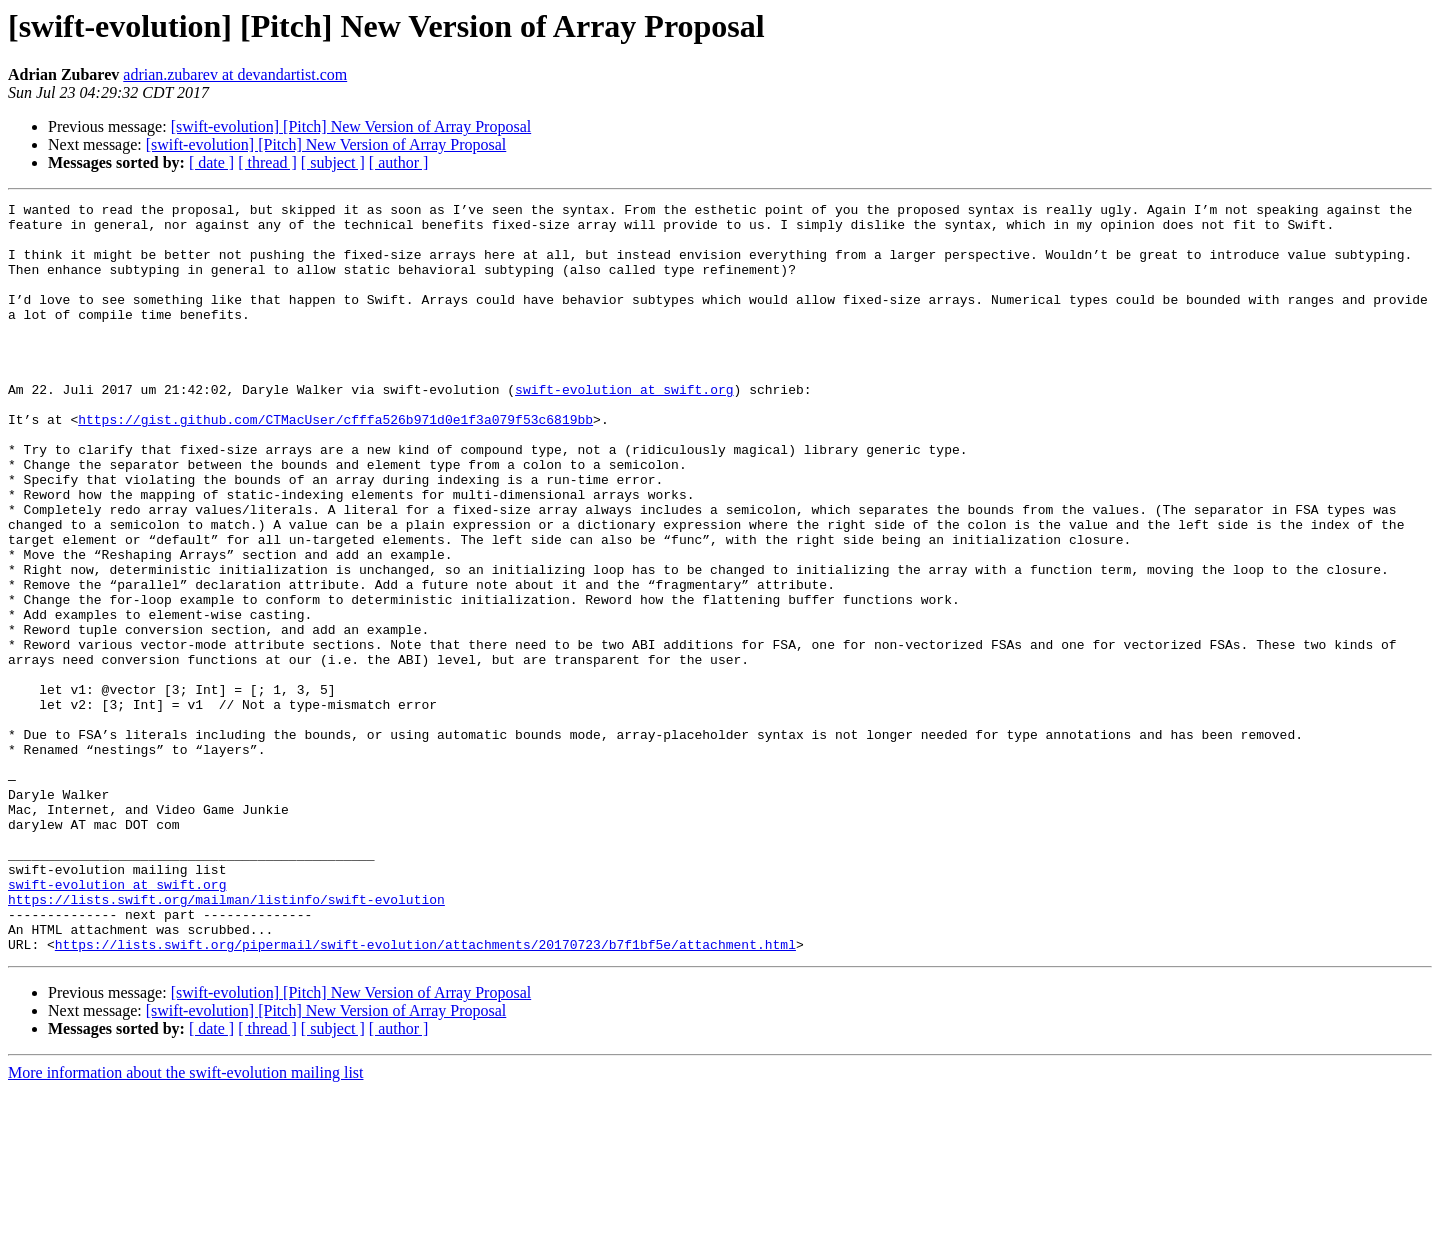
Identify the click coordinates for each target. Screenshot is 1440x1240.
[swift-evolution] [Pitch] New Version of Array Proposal (351, 126)
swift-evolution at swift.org (624, 428)
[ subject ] (333, 162)
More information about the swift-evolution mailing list (186, 1222)
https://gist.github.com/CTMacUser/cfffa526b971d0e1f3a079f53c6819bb (335, 464)
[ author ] (399, 162)
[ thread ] (267, 162)
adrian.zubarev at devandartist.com (235, 74)
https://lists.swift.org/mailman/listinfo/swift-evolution (226, 1040)
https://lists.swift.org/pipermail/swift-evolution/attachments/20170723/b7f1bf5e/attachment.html (425, 1094)
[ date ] (211, 162)
